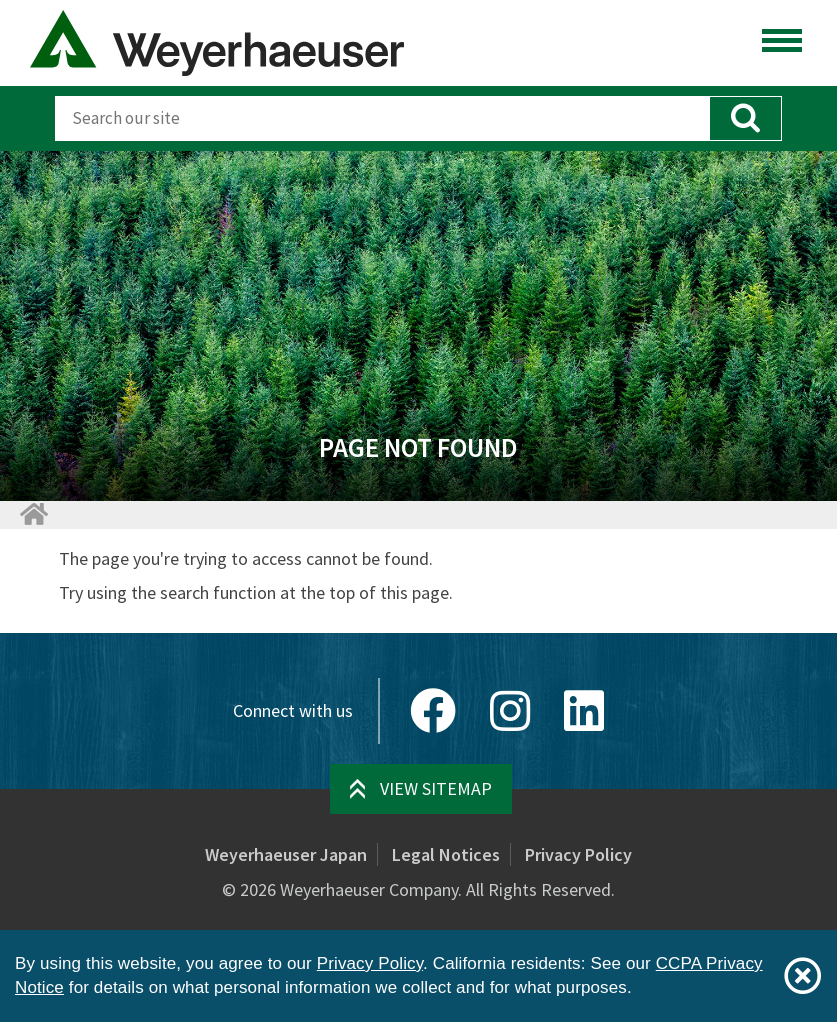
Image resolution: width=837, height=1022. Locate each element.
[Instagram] (510, 711)
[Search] (382, 118)
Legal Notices (446, 854)
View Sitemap (436, 788)
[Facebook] (433, 711)
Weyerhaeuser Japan (286, 854)
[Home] (33, 513)
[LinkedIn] (584, 711)
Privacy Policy (578, 854)
